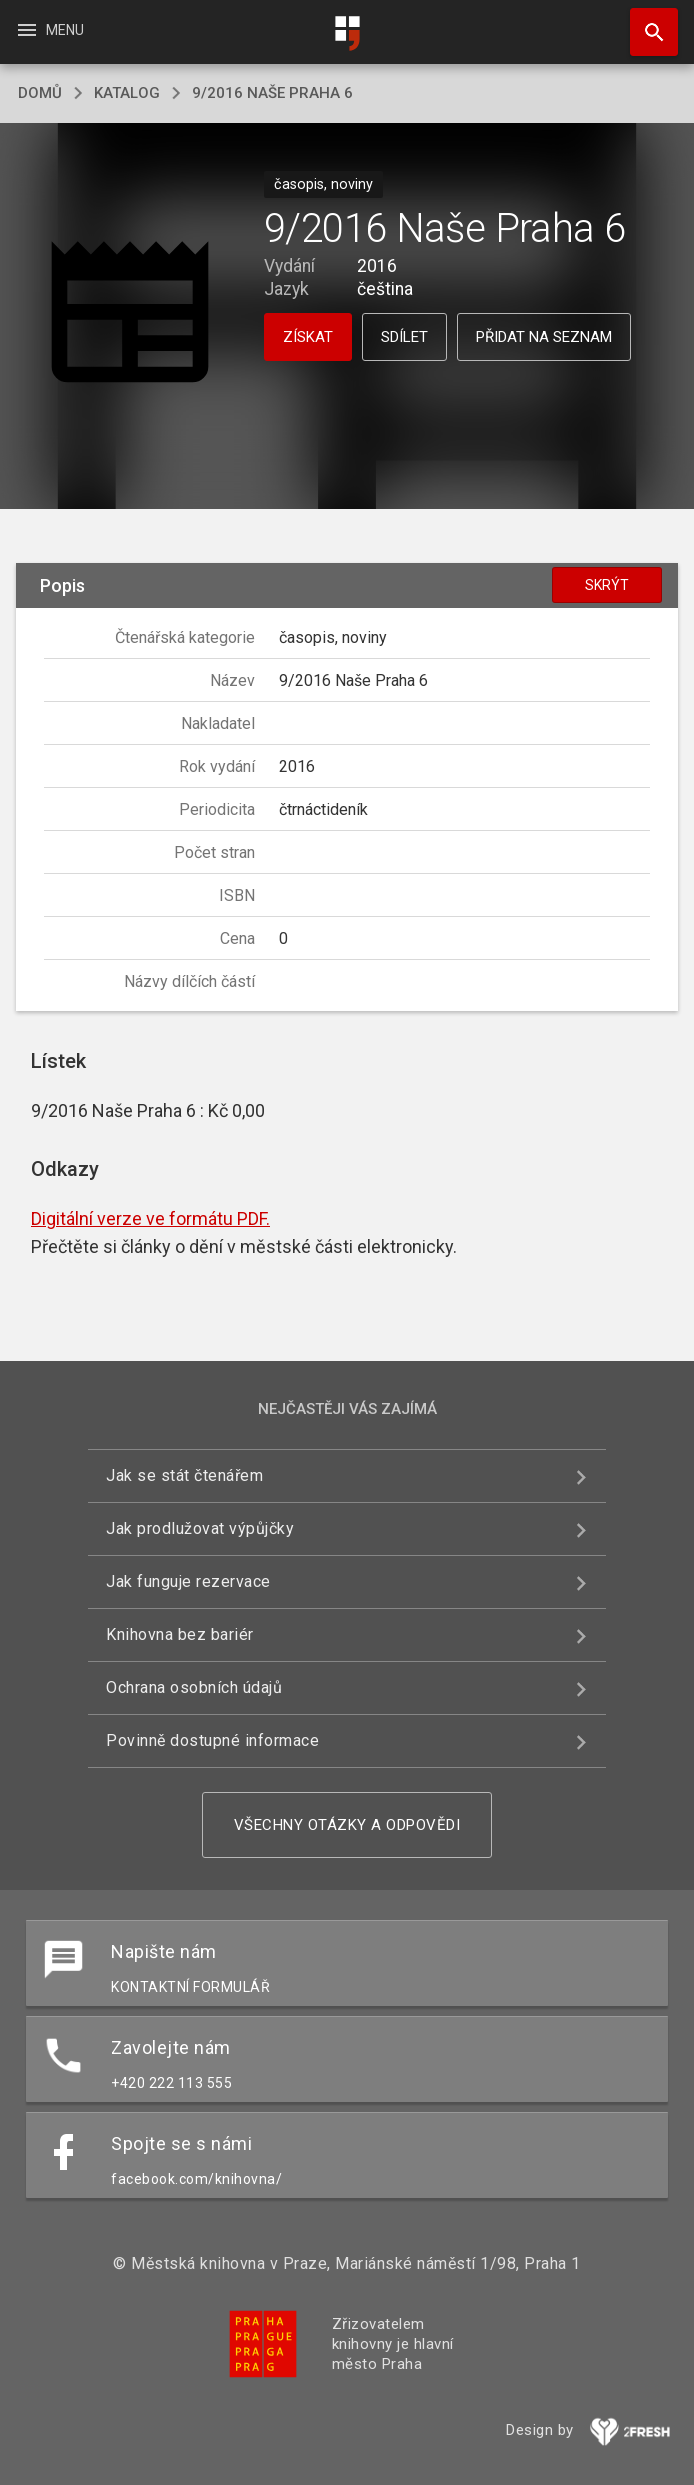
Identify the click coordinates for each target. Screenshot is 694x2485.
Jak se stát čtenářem (184, 1475)
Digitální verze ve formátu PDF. (150, 1218)
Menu (49, 30)
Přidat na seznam (544, 337)
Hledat (645, 22)
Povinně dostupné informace (212, 1740)
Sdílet (404, 337)
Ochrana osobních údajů (194, 1687)
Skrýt (607, 585)
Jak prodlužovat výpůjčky (200, 1528)
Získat (308, 337)
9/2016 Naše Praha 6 (272, 93)
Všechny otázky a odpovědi (347, 1825)
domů (40, 93)
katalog (127, 93)
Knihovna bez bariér (180, 1634)
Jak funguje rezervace (188, 1581)
